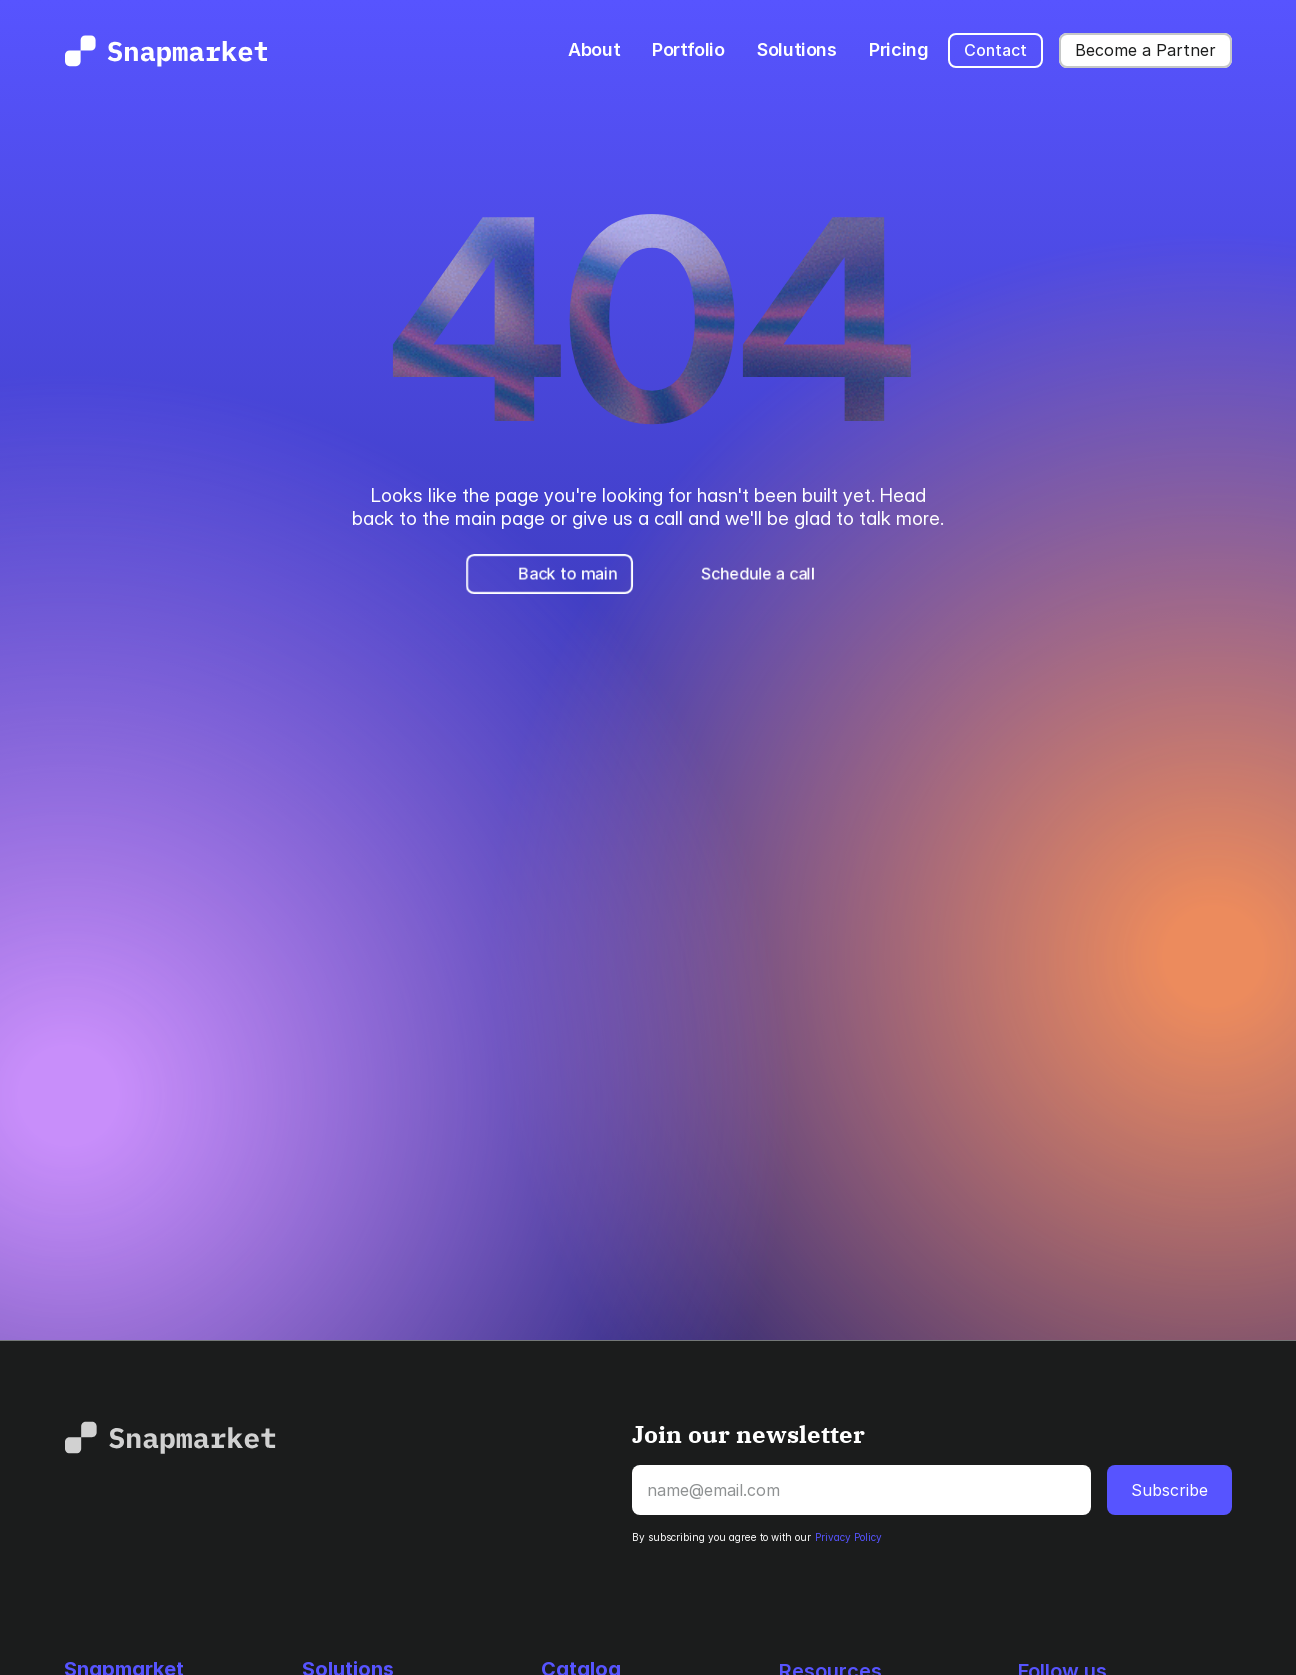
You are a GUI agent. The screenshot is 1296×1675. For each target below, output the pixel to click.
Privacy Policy (848, 1537)
